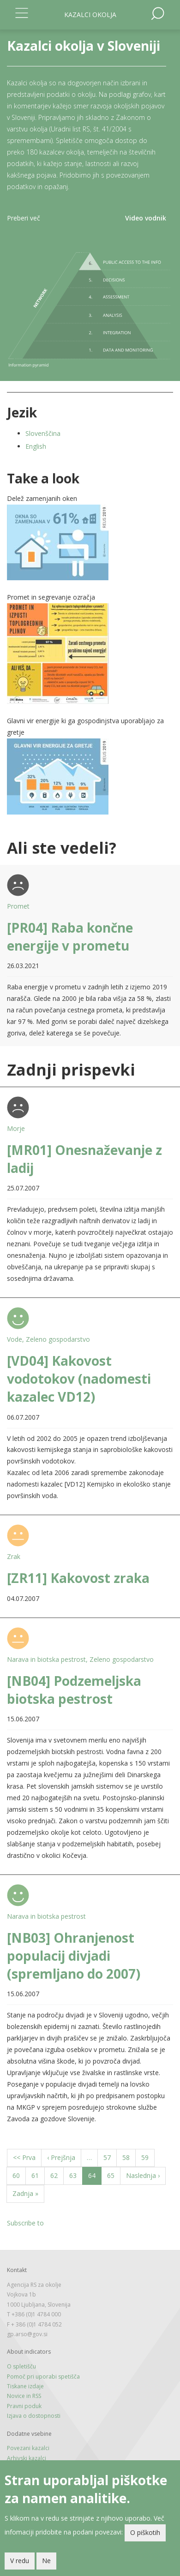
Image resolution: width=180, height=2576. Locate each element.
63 (76, 2175)
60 (19, 2175)
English (35, 446)
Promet (18, 906)
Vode (14, 1339)
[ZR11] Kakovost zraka (78, 1578)
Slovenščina (42, 433)
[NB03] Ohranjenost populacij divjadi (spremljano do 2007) (73, 1955)
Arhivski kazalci (26, 2458)
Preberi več (23, 218)
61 (38, 2175)
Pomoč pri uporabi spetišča (43, 2376)
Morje (16, 1128)
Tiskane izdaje (25, 2386)
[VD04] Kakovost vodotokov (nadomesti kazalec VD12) (79, 1378)
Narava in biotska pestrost (46, 1659)
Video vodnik (145, 218)
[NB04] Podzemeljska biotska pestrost (74, 1689)
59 (148, 2157)
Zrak (13, 1556)
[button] (90, 542)
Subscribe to (25, 2223)
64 (95, 2177)
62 (57, 2175)
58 (129, 2157)
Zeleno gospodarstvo (58, 1339)
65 (113, 2175)
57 (110, 2157)
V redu (19, 2561)
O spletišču (21, 2366)
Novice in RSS (24, 2396)
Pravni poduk (24, 2406)
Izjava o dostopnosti (33, 2416)
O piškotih (145, 2532)
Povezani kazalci (28, 2448)
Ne (46, 2561)
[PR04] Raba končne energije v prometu (70, 936)
